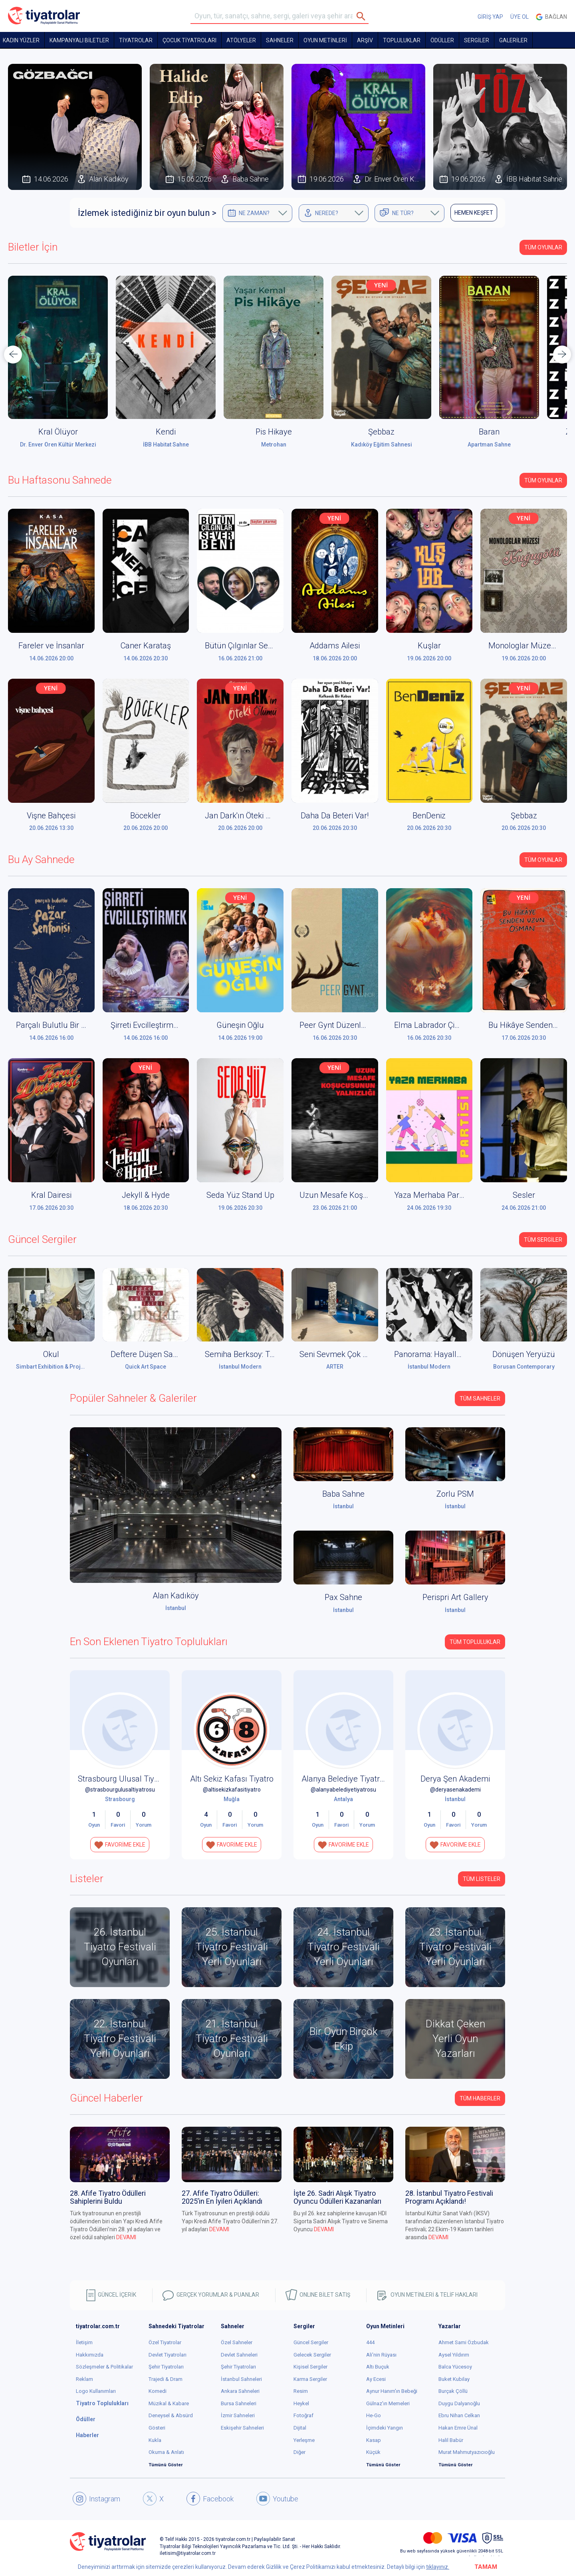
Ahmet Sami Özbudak (463, 2342)
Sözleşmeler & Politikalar (104, 2367)
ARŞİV (365, 40)
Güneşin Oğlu (240, 1025)
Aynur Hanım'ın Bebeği (391, 2391)
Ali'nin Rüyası (381, 2355)
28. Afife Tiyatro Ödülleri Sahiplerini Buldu (108, 2197)
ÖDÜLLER (442, 40)
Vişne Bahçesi (51, 815)
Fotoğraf (303, 2415)
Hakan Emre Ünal (458, 2428)
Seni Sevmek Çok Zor (337, 1354)
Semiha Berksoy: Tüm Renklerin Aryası (273, 1354)
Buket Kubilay (454, 2379)
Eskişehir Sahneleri (242, 2428)
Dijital (299, 2428)
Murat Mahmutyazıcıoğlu (466, 2452)
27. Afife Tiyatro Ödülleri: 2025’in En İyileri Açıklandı (222, 2197)
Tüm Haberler (480, 2098)
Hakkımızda (89, 2355)
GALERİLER (513, 40)
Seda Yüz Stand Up (240, 1195)
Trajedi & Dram (165, 2379)
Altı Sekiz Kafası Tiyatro (232, 1779)
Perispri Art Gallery (455, 1597)
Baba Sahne (343, 1494)
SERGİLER (476, 40)
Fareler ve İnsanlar (51, 645)
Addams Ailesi (334, 645)
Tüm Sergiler (543, 1240)
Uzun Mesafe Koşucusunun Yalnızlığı (365, 1195)
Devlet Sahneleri (239, 2355)
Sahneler (279, 40)
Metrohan (273, 444)
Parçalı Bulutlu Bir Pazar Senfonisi (76, 1025)
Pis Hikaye (274, 432)
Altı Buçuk (377, 2367)
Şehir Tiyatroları (166, 2367)
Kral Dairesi (51, 1195)
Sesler (524, 1195)
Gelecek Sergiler (312, 2355)
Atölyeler (241, 40)
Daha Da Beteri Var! (335, 815)
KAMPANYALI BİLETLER (79, 40)
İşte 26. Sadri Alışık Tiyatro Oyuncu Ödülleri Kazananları (337, 2197)
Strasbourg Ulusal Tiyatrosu (127, 1779)
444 (370, 2342)
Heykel (301, 2403)
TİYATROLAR (136, 40)
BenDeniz (429, 815)
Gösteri (157, 2428)
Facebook (210, 2498)
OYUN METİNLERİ (325, 40)
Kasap (373, 2440)
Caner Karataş (146, 645)
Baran (489, 432)
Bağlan (551, 17)
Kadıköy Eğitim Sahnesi (381, 444)
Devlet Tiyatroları (167, 2355)
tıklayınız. (437, 2567)
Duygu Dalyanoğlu (459, 2403)
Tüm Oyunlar (543, 247)
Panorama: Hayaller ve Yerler (445, 1354)
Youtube (277, 2498)
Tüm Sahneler (480, 1398)
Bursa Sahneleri (238, 2403)
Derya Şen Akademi (455, 1779)
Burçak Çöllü (453, 2391)
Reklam (84, 2379)
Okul (51, 1354)
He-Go (373, 2415)
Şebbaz (381, 432)
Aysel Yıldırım (453, 2355)
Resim (300, 2391)
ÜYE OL (519, 17)
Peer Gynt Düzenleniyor (341, 1025)
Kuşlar (429, 645)
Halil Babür (450, 2440)
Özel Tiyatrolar (165, 2342)
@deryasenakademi (455, 1789)
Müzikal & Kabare (169, 2403)
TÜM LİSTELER (481, 1879)
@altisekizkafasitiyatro (232, 1789)
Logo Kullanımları (96, 2391)
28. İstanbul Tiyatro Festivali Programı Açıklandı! (449, 2197)
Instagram (96, 2498)
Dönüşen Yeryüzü (523, 1354)
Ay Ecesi (376, 2379)
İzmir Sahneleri (238, 2415)
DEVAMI (126, 2237)
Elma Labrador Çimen (432, 1025)
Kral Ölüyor (58, 432)
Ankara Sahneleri (240, 2391)
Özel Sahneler (236, 2342)
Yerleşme (304, 2440)
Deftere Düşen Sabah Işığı (156, 1354)
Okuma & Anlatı (166, 2452)
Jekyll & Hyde (146, 1195)
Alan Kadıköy (176, 1595)
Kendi (166, 432)
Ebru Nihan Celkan (459, 2415)
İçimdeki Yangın (384, 2428)
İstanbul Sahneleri (241, 2379)
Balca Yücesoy (455, 2367)
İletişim (84, 2342)
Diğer (299, 2452)
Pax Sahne (343, 1597)
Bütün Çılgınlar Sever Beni (250, 645)
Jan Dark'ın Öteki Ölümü (247, 815)
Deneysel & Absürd (171, 2415)
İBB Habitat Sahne (166, 444)
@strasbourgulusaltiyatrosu (120, 1789)
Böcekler (145, 815)
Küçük (373, 2452)
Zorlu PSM (455, 1494)
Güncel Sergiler (310, 2342)
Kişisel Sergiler (310, 2367)
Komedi (158, 2391)
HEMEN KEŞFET (473, 212)
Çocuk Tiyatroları (189, 40)
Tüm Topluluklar (475, 1642)
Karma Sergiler (310, 2379)
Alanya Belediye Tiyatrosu (347, 1779)
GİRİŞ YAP (490, 17)
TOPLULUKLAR (401, 40)
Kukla (155, 2440)
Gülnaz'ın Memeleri (388, 2403)
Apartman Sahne (489, 444)
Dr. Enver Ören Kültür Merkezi (58, 444)
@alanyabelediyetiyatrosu (343, 1789)
